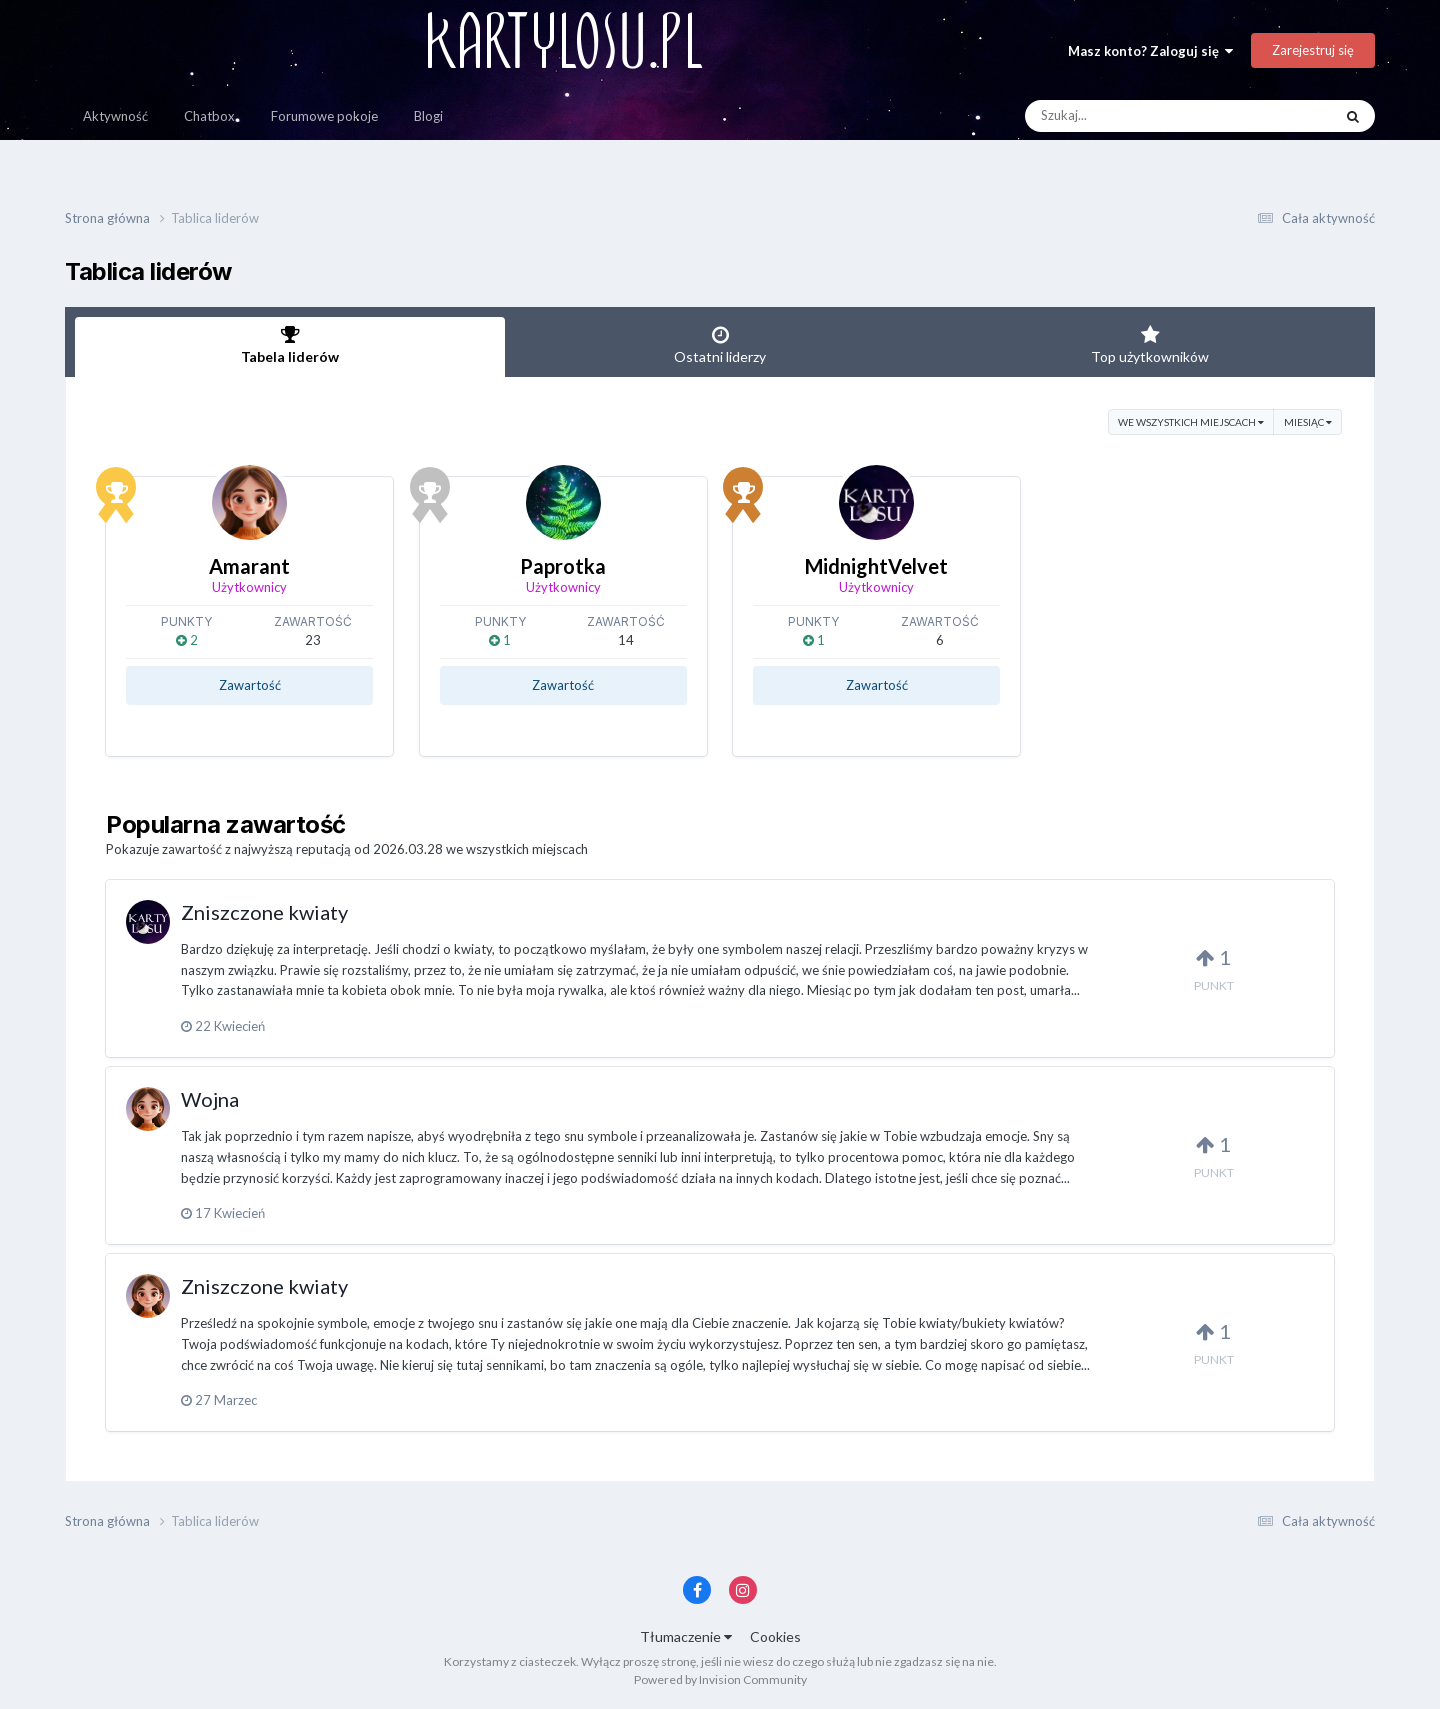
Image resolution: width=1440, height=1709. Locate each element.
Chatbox (209, 116)
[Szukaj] (1132, 116)
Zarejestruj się (1313, 50)
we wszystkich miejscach (1191, 422)
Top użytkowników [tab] (1150, 345)
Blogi (428, 116)
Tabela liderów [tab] (290, 345)
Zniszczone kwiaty (264, 912)
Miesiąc (1308, 422)
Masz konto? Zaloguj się (1150, 51)
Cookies (775, 1636)
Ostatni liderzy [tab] (720, 345)
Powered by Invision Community (720, 1679)
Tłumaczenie (686, 1636)
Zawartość (250, 685)
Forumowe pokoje (324, 116)
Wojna (210, 1099)
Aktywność (115, 116)
